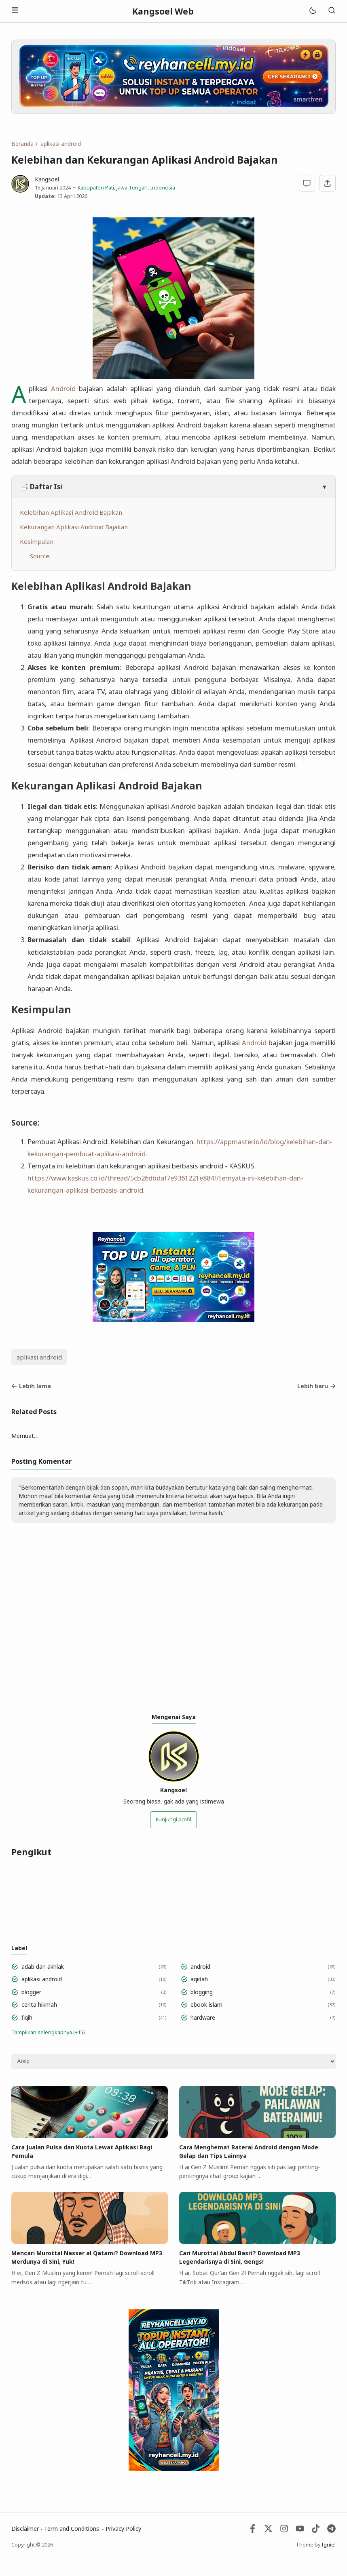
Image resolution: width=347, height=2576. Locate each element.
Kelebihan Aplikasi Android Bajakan (71, 512)
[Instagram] (284, 2530)
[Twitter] (268, 2530)
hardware (202, 2017)
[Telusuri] (331, 11)
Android (63, 388)
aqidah (199, 1979)
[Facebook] (252, 2530)
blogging (201, 1992)
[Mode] (312, 11)
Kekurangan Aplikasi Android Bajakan (74, 527)
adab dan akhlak (42, 1966)
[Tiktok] (315, 2530)
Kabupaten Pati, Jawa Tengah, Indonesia (125, 187)
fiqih (26, 2017)
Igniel (329, 2544)
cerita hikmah (39, 2004)
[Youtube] (300, 2530)
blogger (31, 1992)
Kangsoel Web (163, 11)
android (200, 1966)
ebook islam (206, 2004)
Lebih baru (316, 1386)
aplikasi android (39, 1357)
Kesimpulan (36, 541)
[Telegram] (331, 2530)
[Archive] (173, 2061)
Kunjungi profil (173, 1819)
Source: (41, 556)
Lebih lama (31, 1386)
